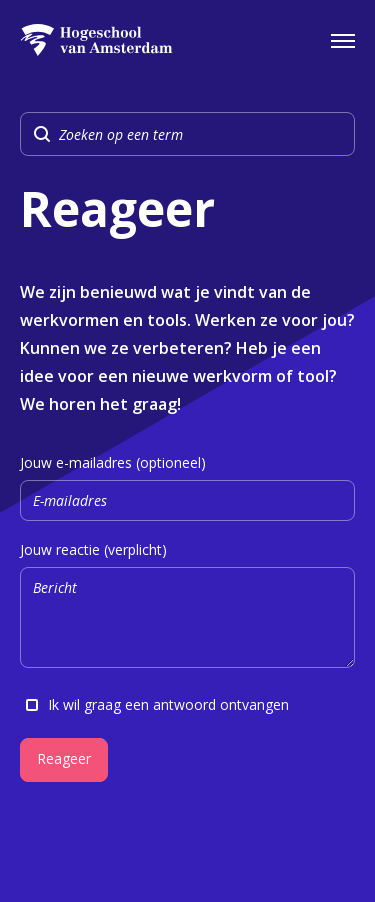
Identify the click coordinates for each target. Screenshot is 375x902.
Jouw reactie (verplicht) (187, 607)
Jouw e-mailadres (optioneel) (187, 487)
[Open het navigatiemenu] (343, 40)
